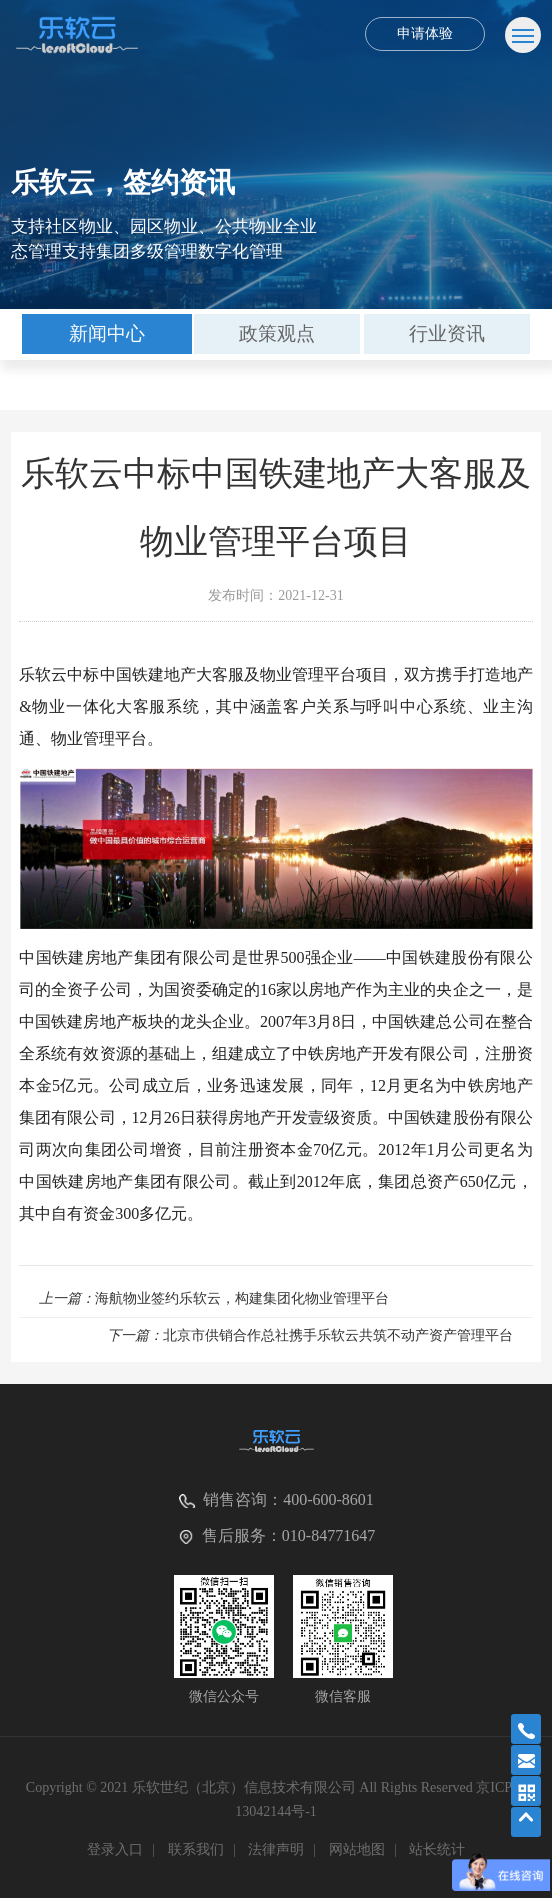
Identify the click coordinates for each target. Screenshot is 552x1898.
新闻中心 (107, 333)
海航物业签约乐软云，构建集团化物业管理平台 (214, 1298)
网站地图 (357, 1849)
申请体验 (425, 33)
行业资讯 (447, 333)
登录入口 (115, 1849)
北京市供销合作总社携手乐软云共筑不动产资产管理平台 (310, 1335)
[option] (107, 334)
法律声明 (276, 1849)
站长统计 (437, 1849)
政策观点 (277, 333)
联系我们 (196, 1849)
